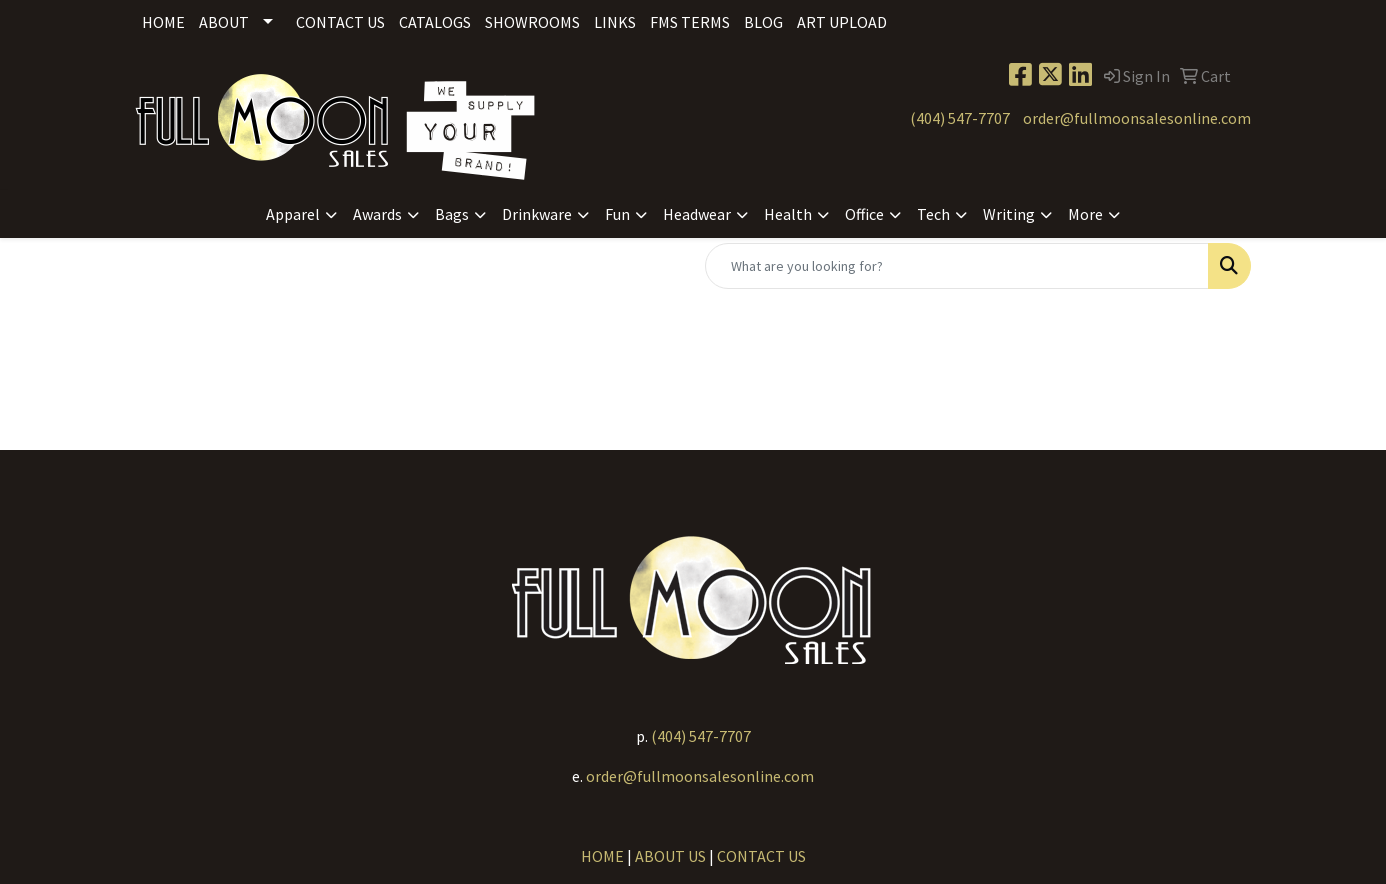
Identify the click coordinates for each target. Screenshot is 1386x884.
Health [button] (788, 214)
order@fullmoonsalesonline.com (1137, 118)
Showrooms (532, 22)
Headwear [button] (697, 214)
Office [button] (864, 214)
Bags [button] (452, 214)
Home (163, 22)
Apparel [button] (293, 214)
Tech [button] (933, 214)
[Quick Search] (957, 266)
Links (615, 22)
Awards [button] (377, 214)
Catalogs (435, 22)
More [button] (1085, 214)
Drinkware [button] (537, 214)
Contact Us (340, 22)
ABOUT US (670, 856)
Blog (763, 22)
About (224, 22)
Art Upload (842, 22)
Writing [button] (1009, 214)
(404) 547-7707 (960, 118)
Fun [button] (617, 214)
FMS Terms (690, 22)
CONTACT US (761, 856)
